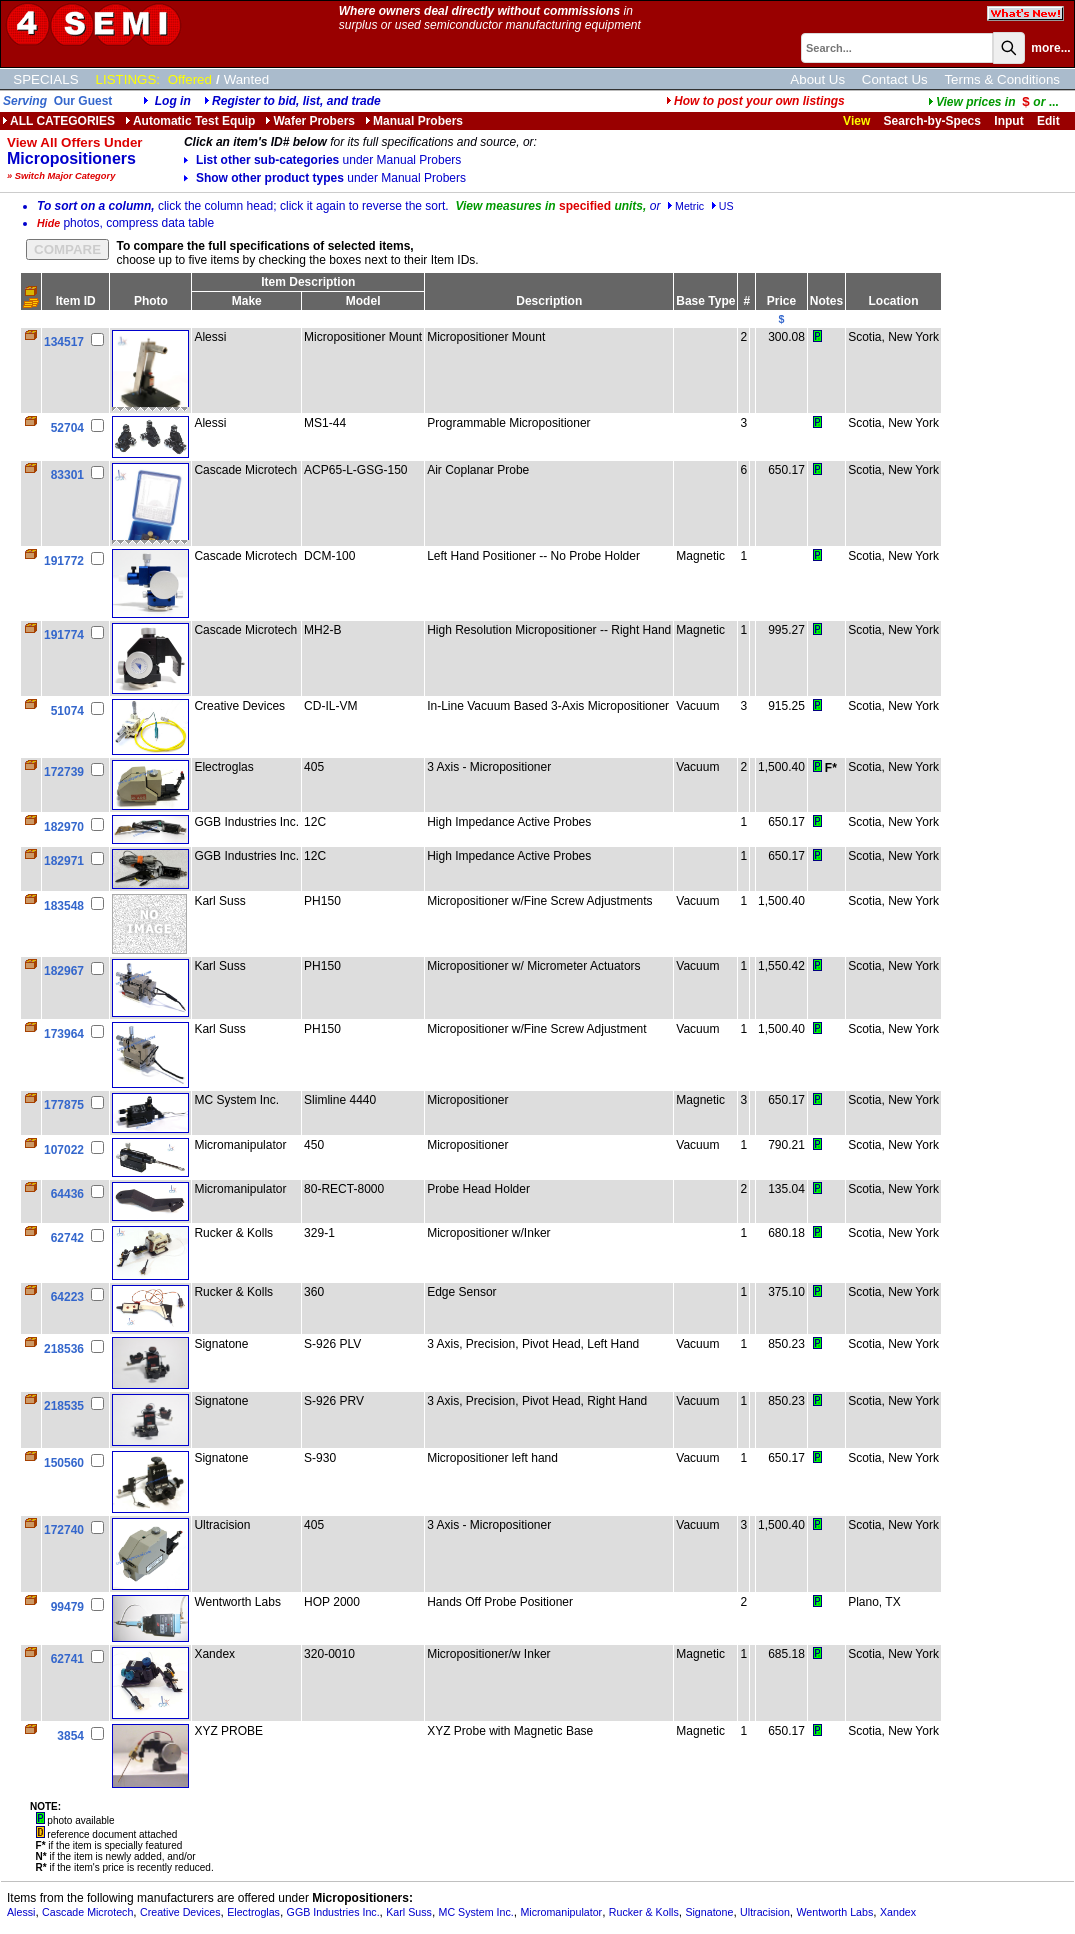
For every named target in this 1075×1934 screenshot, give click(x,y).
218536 (64, 1349)
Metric (685, 206)
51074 (67, 711)
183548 (64, 906)
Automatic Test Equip (190, 121)
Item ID (76, 301)
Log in (173, 101)
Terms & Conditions (1002, 79)
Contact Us (895, 79)
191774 (64, 635)
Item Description (308, 282)
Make (247, 301)
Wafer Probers (310, 121)
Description (549, 301)
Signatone (709, 1912)
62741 (67, 1659)
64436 (67, 1194)
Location (894, 301)
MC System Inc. (476, 1912)
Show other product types (325, 178)
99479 (67, 1607)
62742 (67, 1238)
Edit (1050, 121)
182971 (64, 861)
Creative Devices (180, 1912)
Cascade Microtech (87, 1912)
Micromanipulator (561, 1912)
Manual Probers (414, 121)
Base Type (705, 301)
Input (1008, 121)
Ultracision (765, 1912)
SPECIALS (45, 79)
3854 (70, 1736)
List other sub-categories (322, 160)
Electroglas (253, 1912)
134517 (64, 342)
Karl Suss (409, 1912)
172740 (64, 1530)
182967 (64, 971)
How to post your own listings (755, 101)
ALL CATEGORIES (58, 121)
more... (1050, 48)
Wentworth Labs (834, 1912)
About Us (817, 79)
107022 (64, 1150)
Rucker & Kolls (644, 1912)
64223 (67, 1297)
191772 (64, 561)
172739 (64, 772)
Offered (190, 79)
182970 (64, 827)
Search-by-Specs (932, 121)
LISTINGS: (128, 79)
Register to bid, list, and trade (296, 101)
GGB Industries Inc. (333, 1912)
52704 (67, 428)
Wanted (246, 79)
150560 (64, 1463)
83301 (67, 475)
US (722, 206)
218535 (64, 1406)
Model (363, 301)
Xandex (898, 1912)
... (993, 102)
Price (781, 301)
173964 (64, 1034)
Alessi (21, 1912)
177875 (64, 1105)
